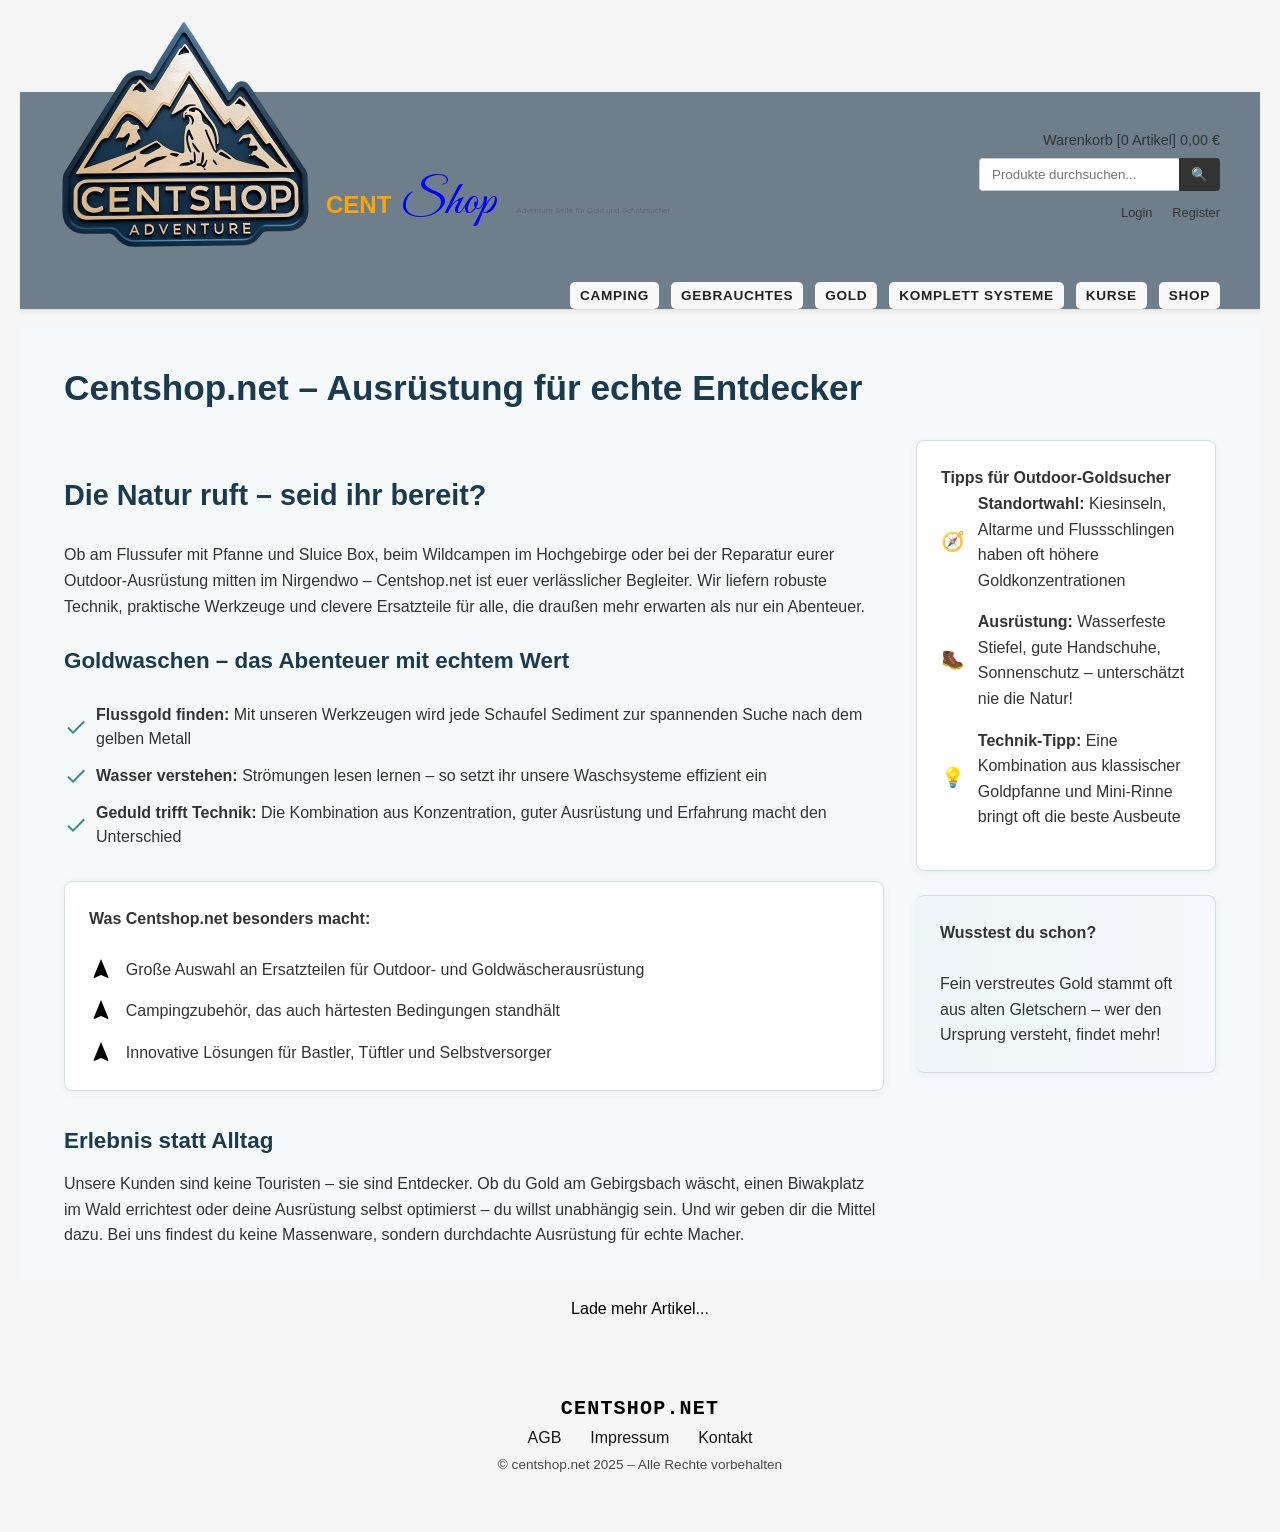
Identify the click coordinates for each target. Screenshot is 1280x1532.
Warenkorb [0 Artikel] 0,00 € (1131, 140)
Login (1136, 212)
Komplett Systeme (976, 295)
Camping (614, 295)
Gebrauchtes (737, 295)
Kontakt (725, 1437)
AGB (545, 1437)
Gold (846, 295)
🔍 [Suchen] (1199, 174)
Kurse (1111, 295)
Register (1196, 212)
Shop (1189, 295)
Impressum (629, 1437)
